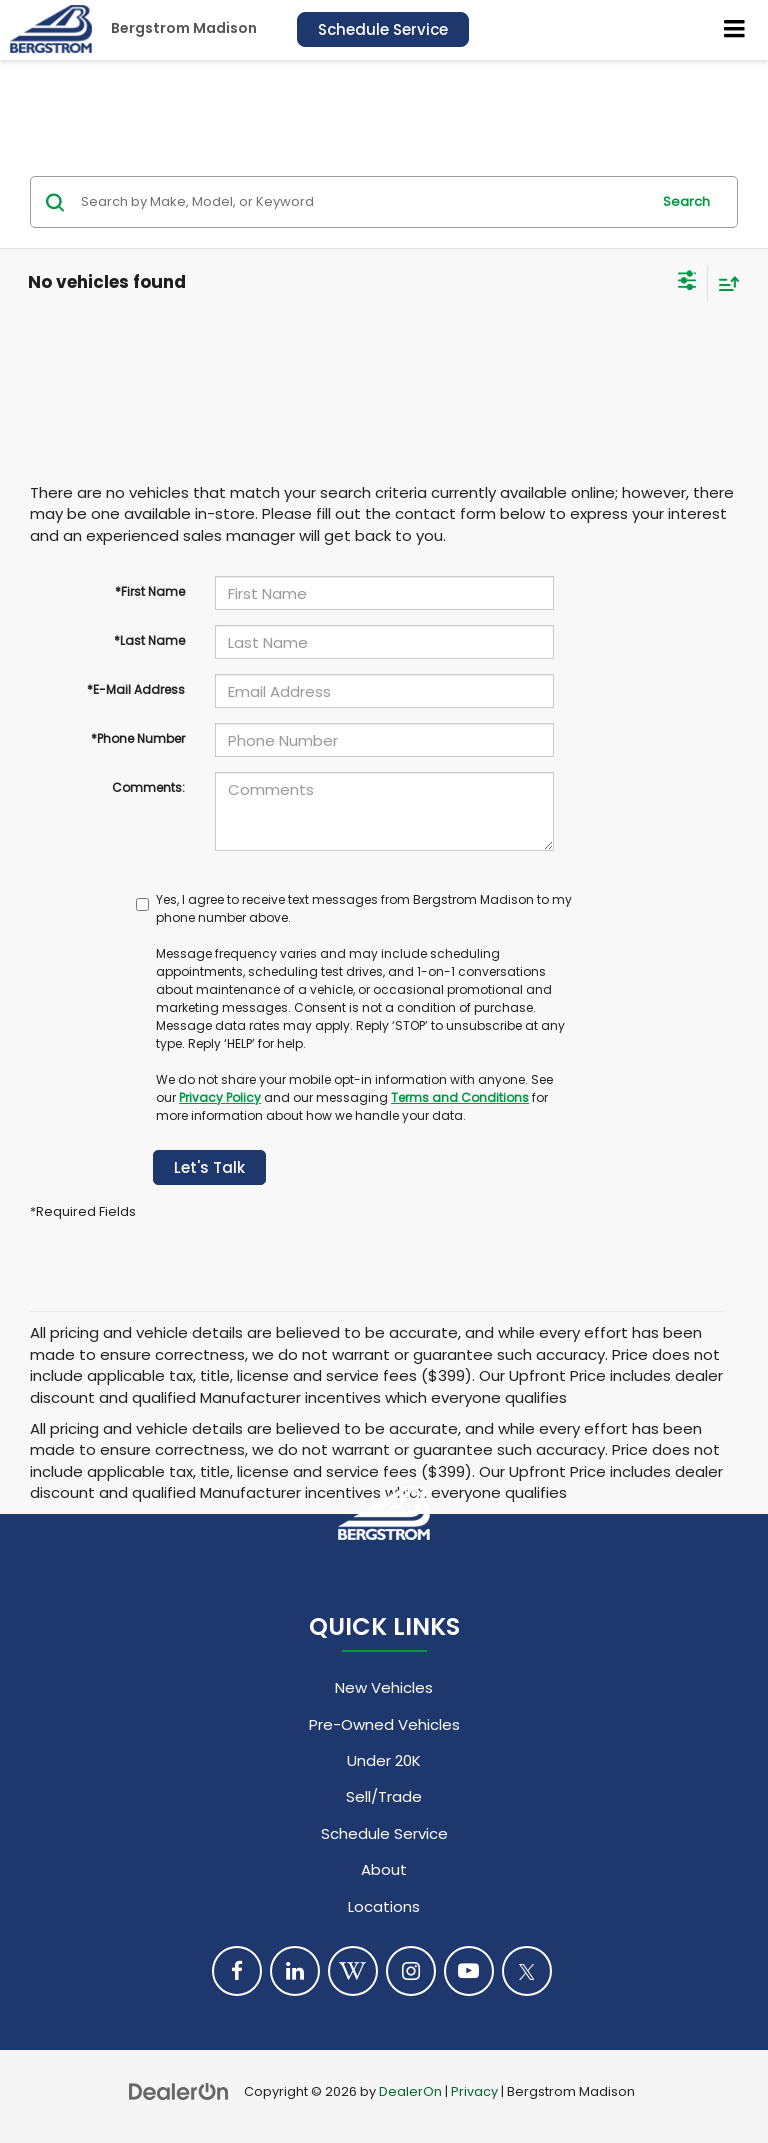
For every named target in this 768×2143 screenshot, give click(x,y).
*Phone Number (138, 738)
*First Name (150, 591)
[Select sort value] (724, 283)
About (384, 1869)
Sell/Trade (384, 1796)
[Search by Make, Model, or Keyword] (362, 202)
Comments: (148, 787)
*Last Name (149, 640)
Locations (384, 1906)
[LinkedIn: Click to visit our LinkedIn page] (295, 1971)
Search (686, 201)
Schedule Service (383, 29)
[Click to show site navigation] (735, 30)
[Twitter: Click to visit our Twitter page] (527, 1971)
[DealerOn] (179, 2090)
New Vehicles (384, 1687)
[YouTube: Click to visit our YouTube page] (469, 1971)
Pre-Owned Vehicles (384, 1724)
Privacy (474, 2091)
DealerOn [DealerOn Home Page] (410, 2091)
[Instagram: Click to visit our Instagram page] (411, 1971)
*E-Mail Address (136, 689)
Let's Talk (209, 1167)
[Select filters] (687, 283)
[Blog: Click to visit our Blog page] (353, 1971)
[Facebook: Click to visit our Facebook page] (237, 1971)
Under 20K (384, 1760)
